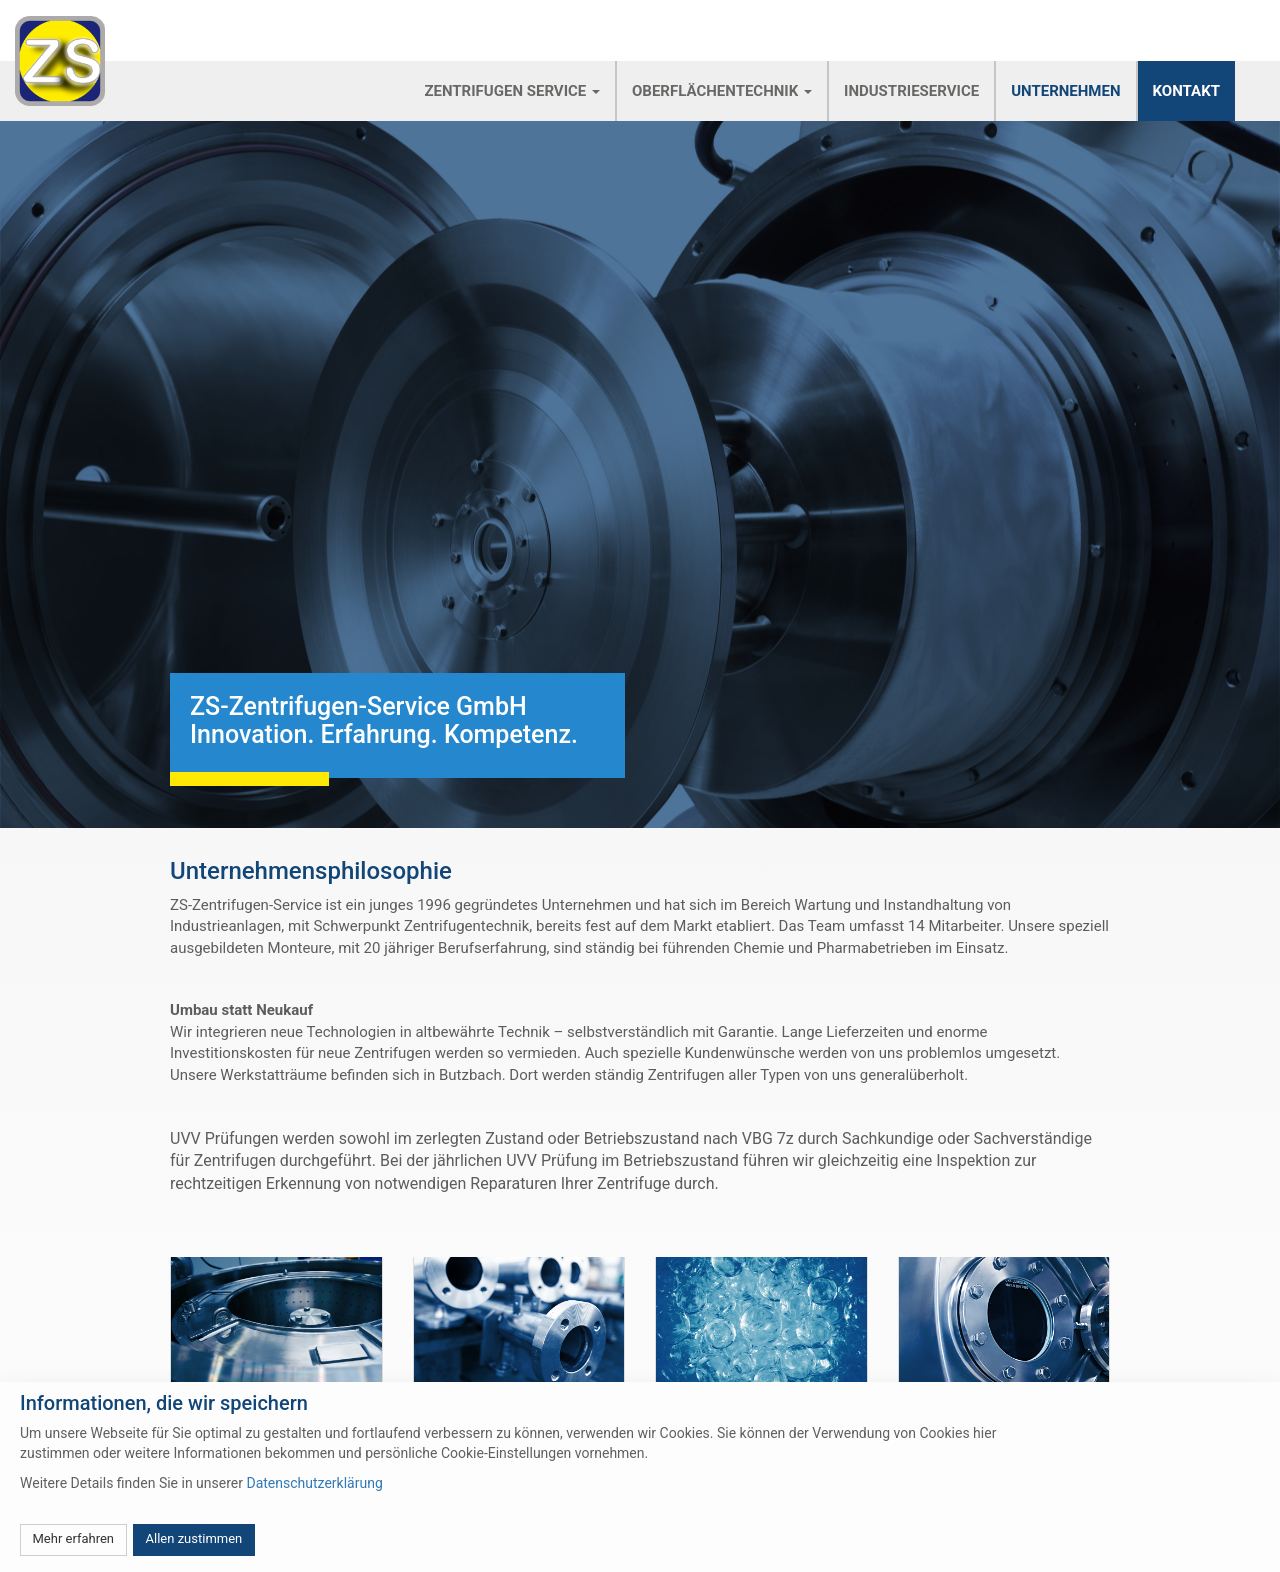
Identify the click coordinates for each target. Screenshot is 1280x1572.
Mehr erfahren (74, 1538)
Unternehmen (1065, 91)
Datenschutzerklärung (314, 1483)
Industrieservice (911, 91)
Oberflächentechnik (722, 91)
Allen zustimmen (194, 1538)
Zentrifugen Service (512, 91)
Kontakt (1186, 91)
